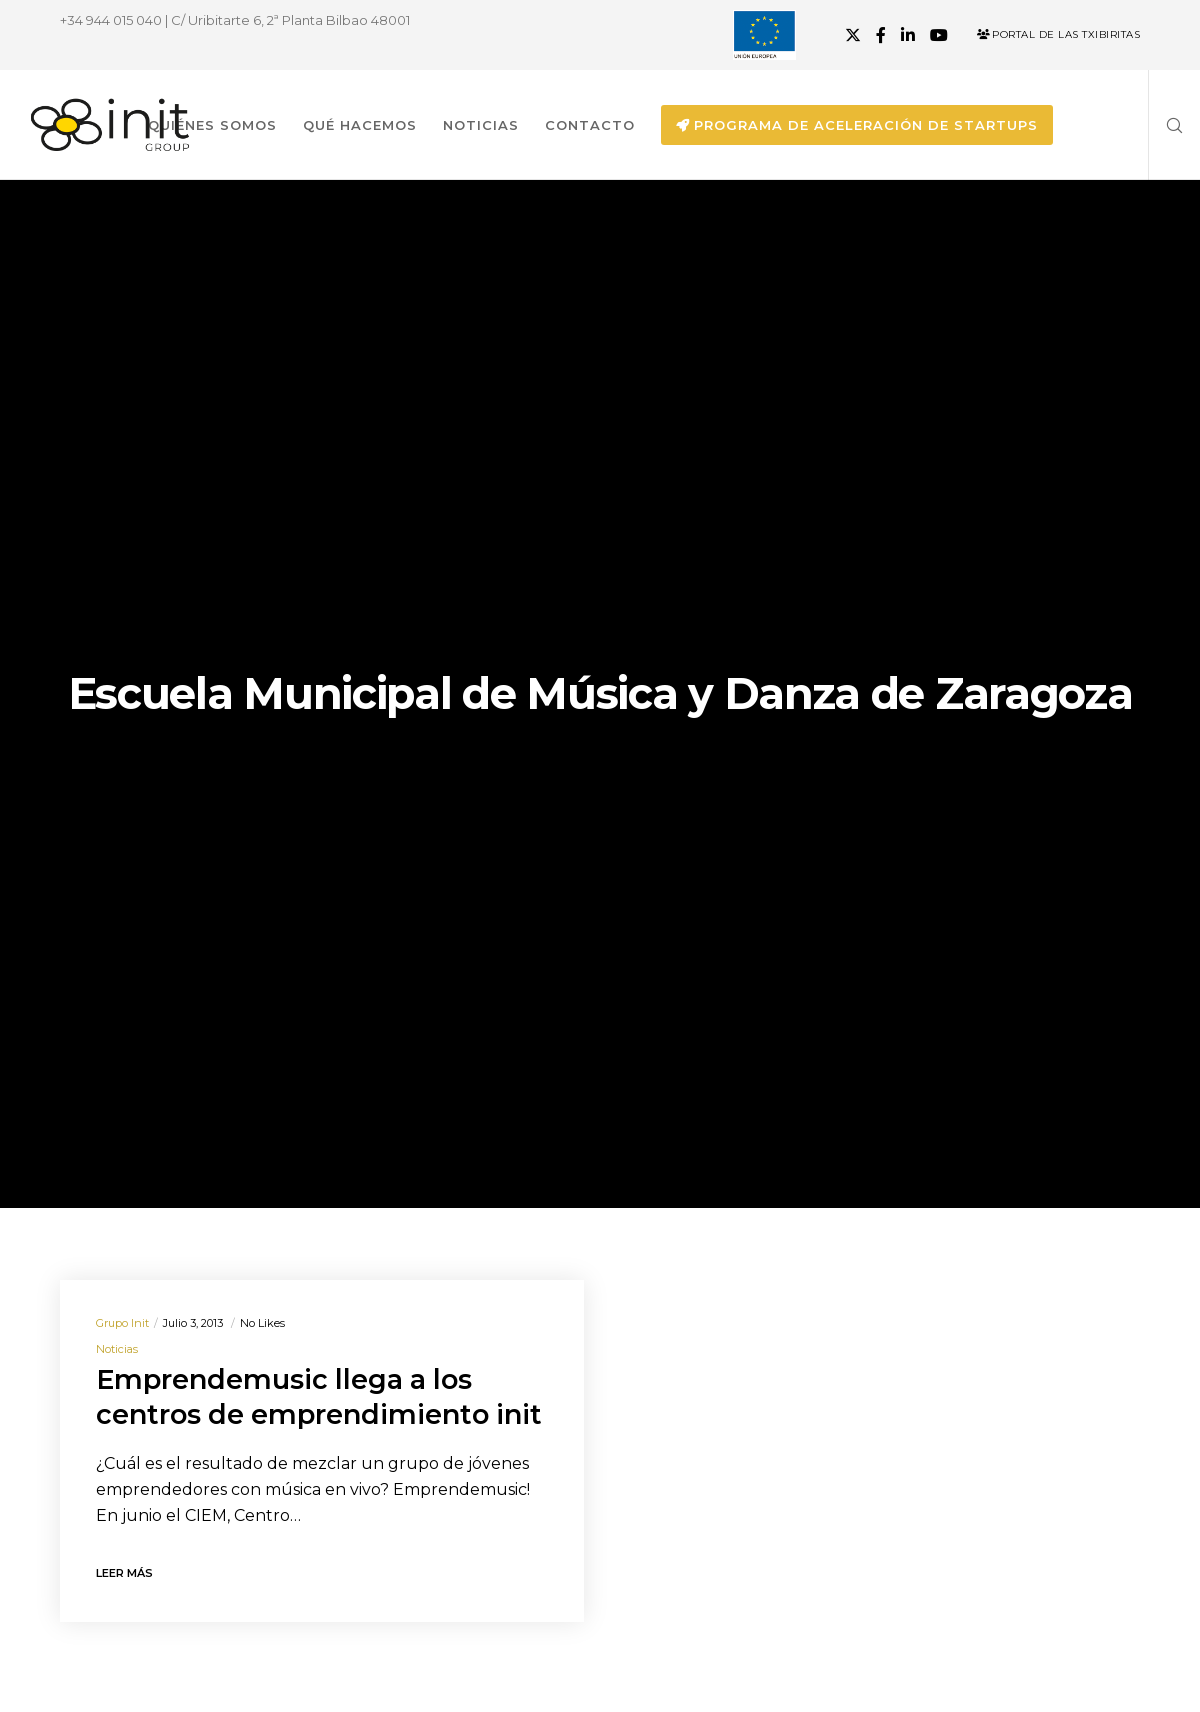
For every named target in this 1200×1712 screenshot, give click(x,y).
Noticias (117, 1349)
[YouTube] (939, 35)
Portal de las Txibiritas (1058, 34)
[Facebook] (881, 35)
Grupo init (122, 1323)
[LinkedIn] (908, 35)
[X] (853, 35)
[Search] (1167, 125)
